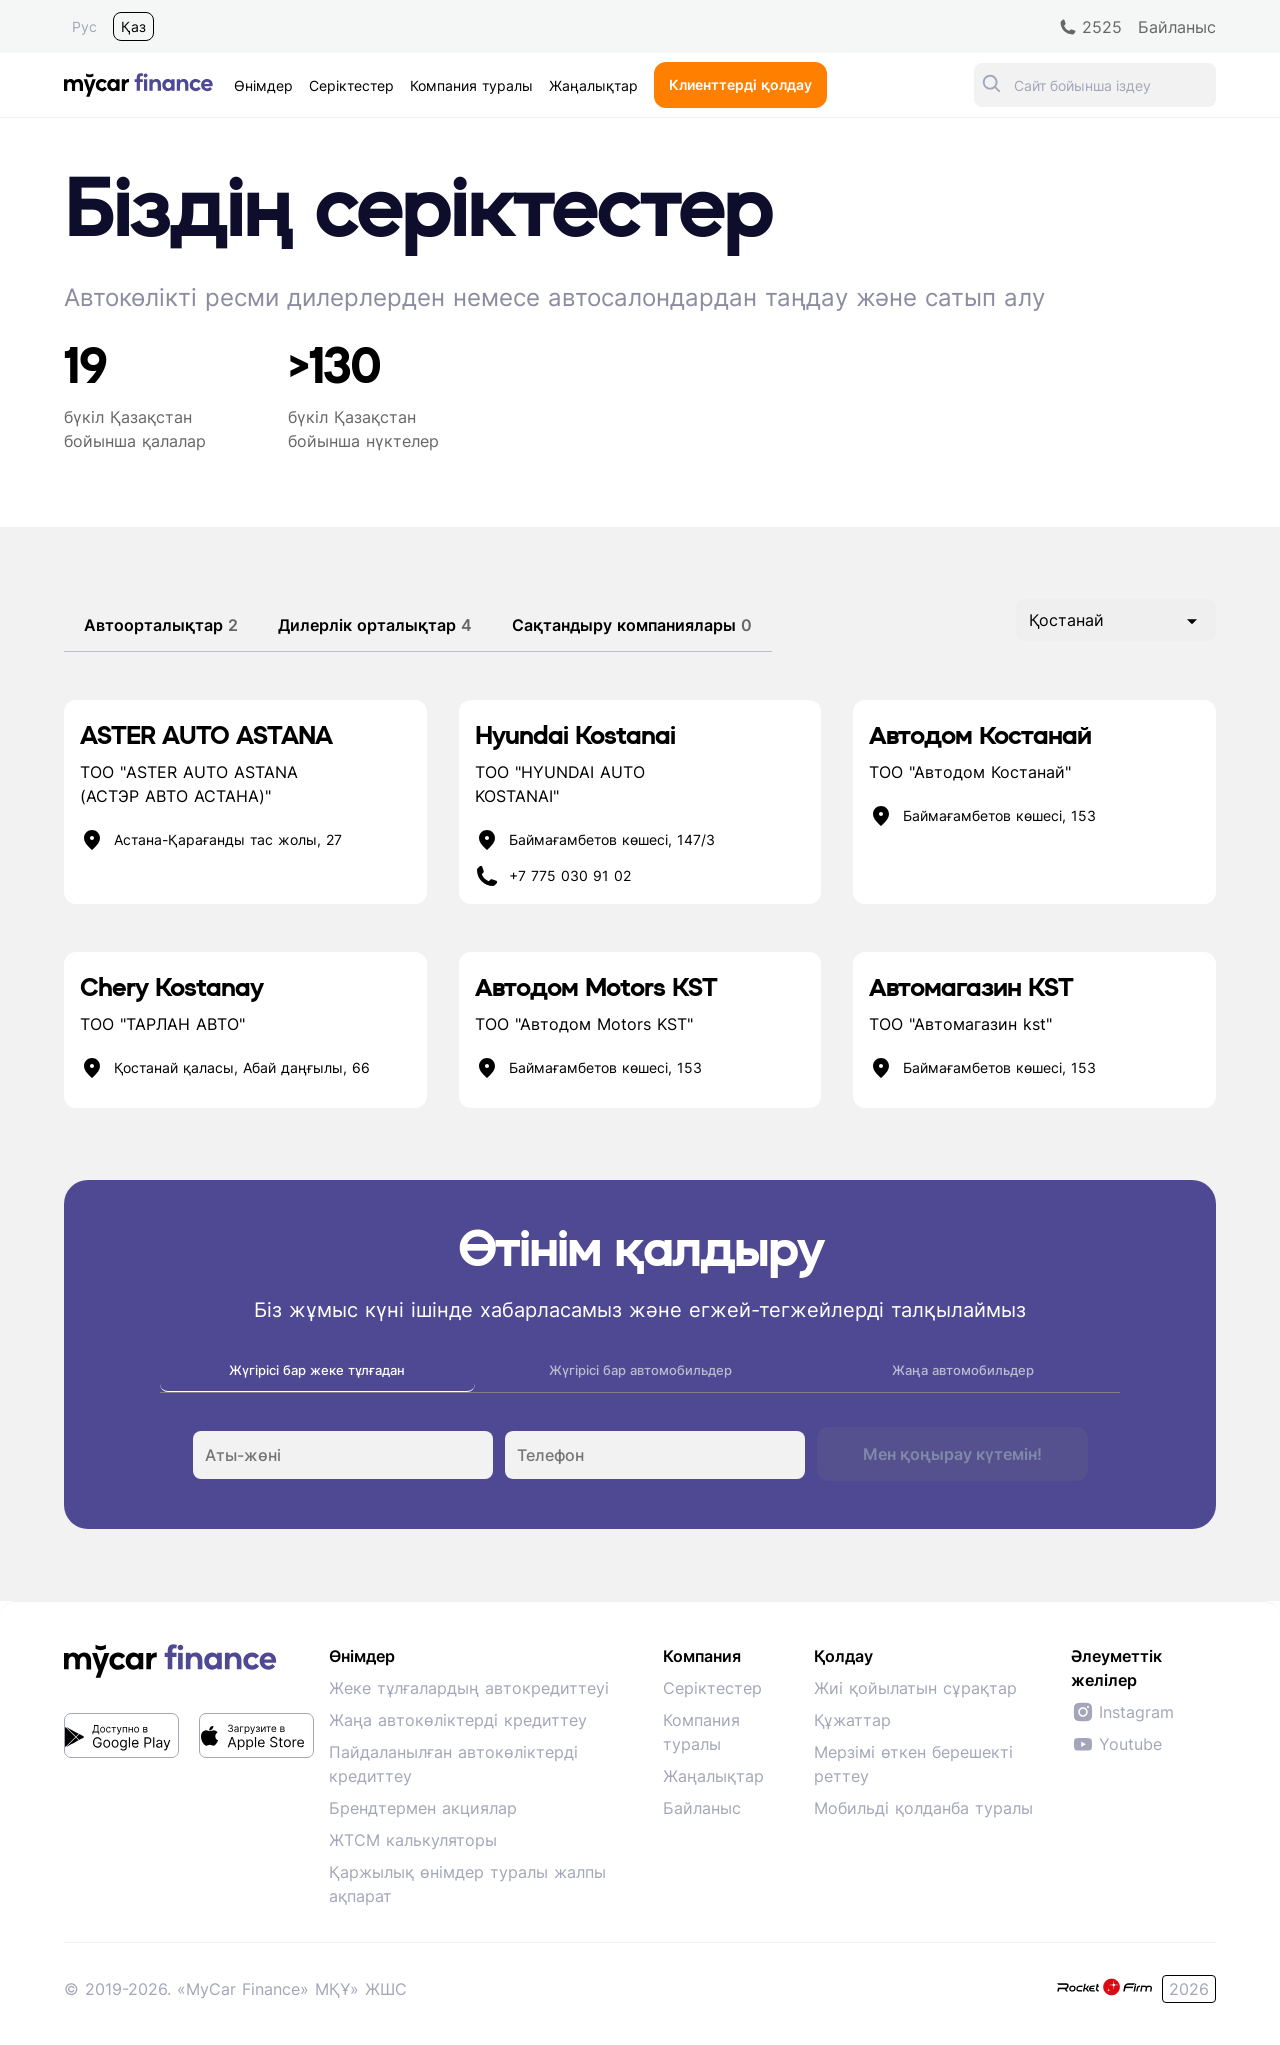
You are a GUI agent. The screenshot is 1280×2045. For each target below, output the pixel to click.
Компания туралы (701, 1732)
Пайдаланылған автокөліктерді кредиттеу (453, 1764)
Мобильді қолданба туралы (923, 1808)
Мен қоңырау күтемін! (952, 1454)
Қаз (133, 27)
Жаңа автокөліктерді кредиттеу (458, 1720)
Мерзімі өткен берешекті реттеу (913, 1764)
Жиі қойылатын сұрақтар (915, 1688)
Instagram (1122, 1712)
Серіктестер (712, 1688)
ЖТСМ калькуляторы (413, 1840)
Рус (84, 27)
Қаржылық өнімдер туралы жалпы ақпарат (467, 1884)
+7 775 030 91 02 (570, 876)
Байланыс (702, 1808)
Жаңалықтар (713, 1776)
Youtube (1116, 1744)
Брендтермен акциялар (423, 1808)
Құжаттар (852, 1720)
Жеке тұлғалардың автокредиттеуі (469, 1688)
